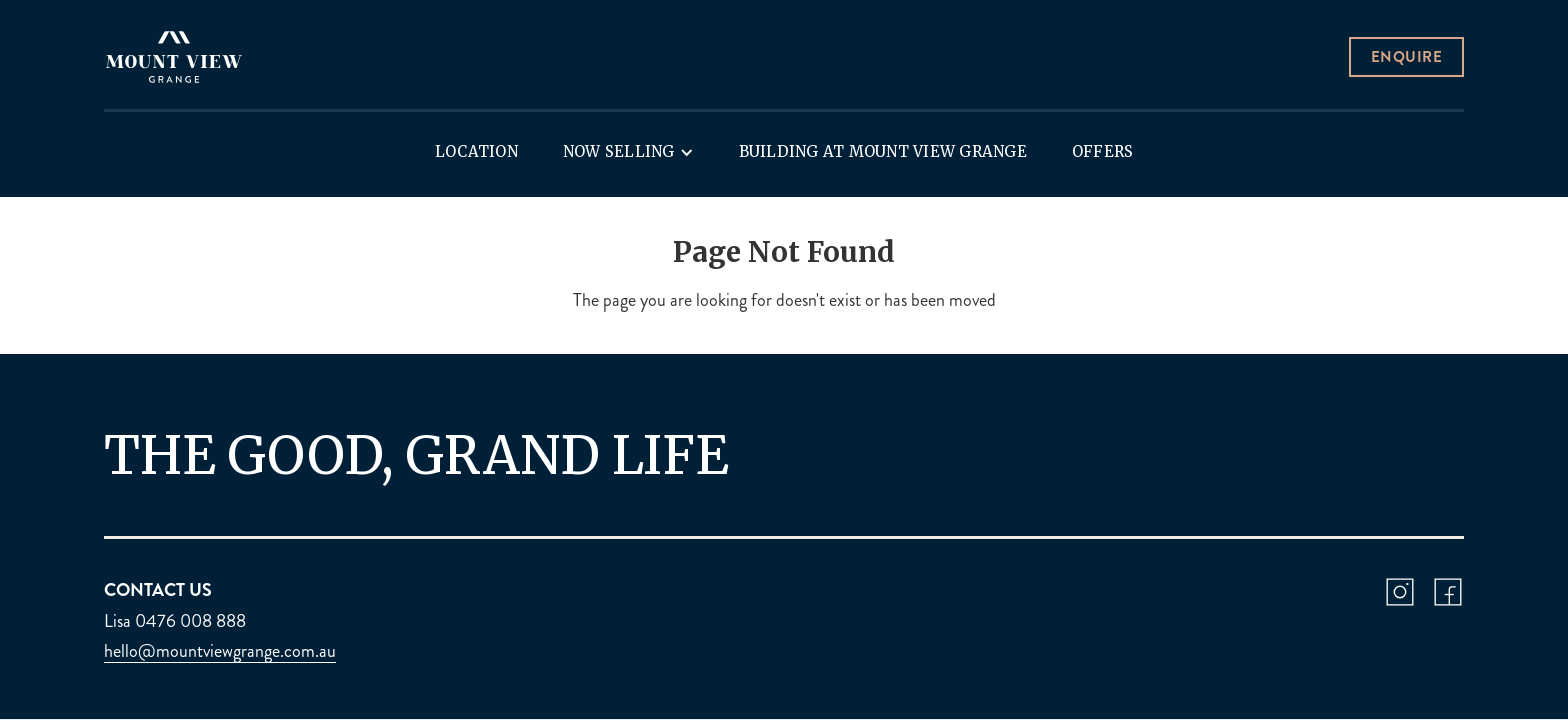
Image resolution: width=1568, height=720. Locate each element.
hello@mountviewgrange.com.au (220, 651)
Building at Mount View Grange (883, 151)
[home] (174, 57)
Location (476, 151)
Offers (1103, 151)
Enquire (1407, 57)
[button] (628, 152)
